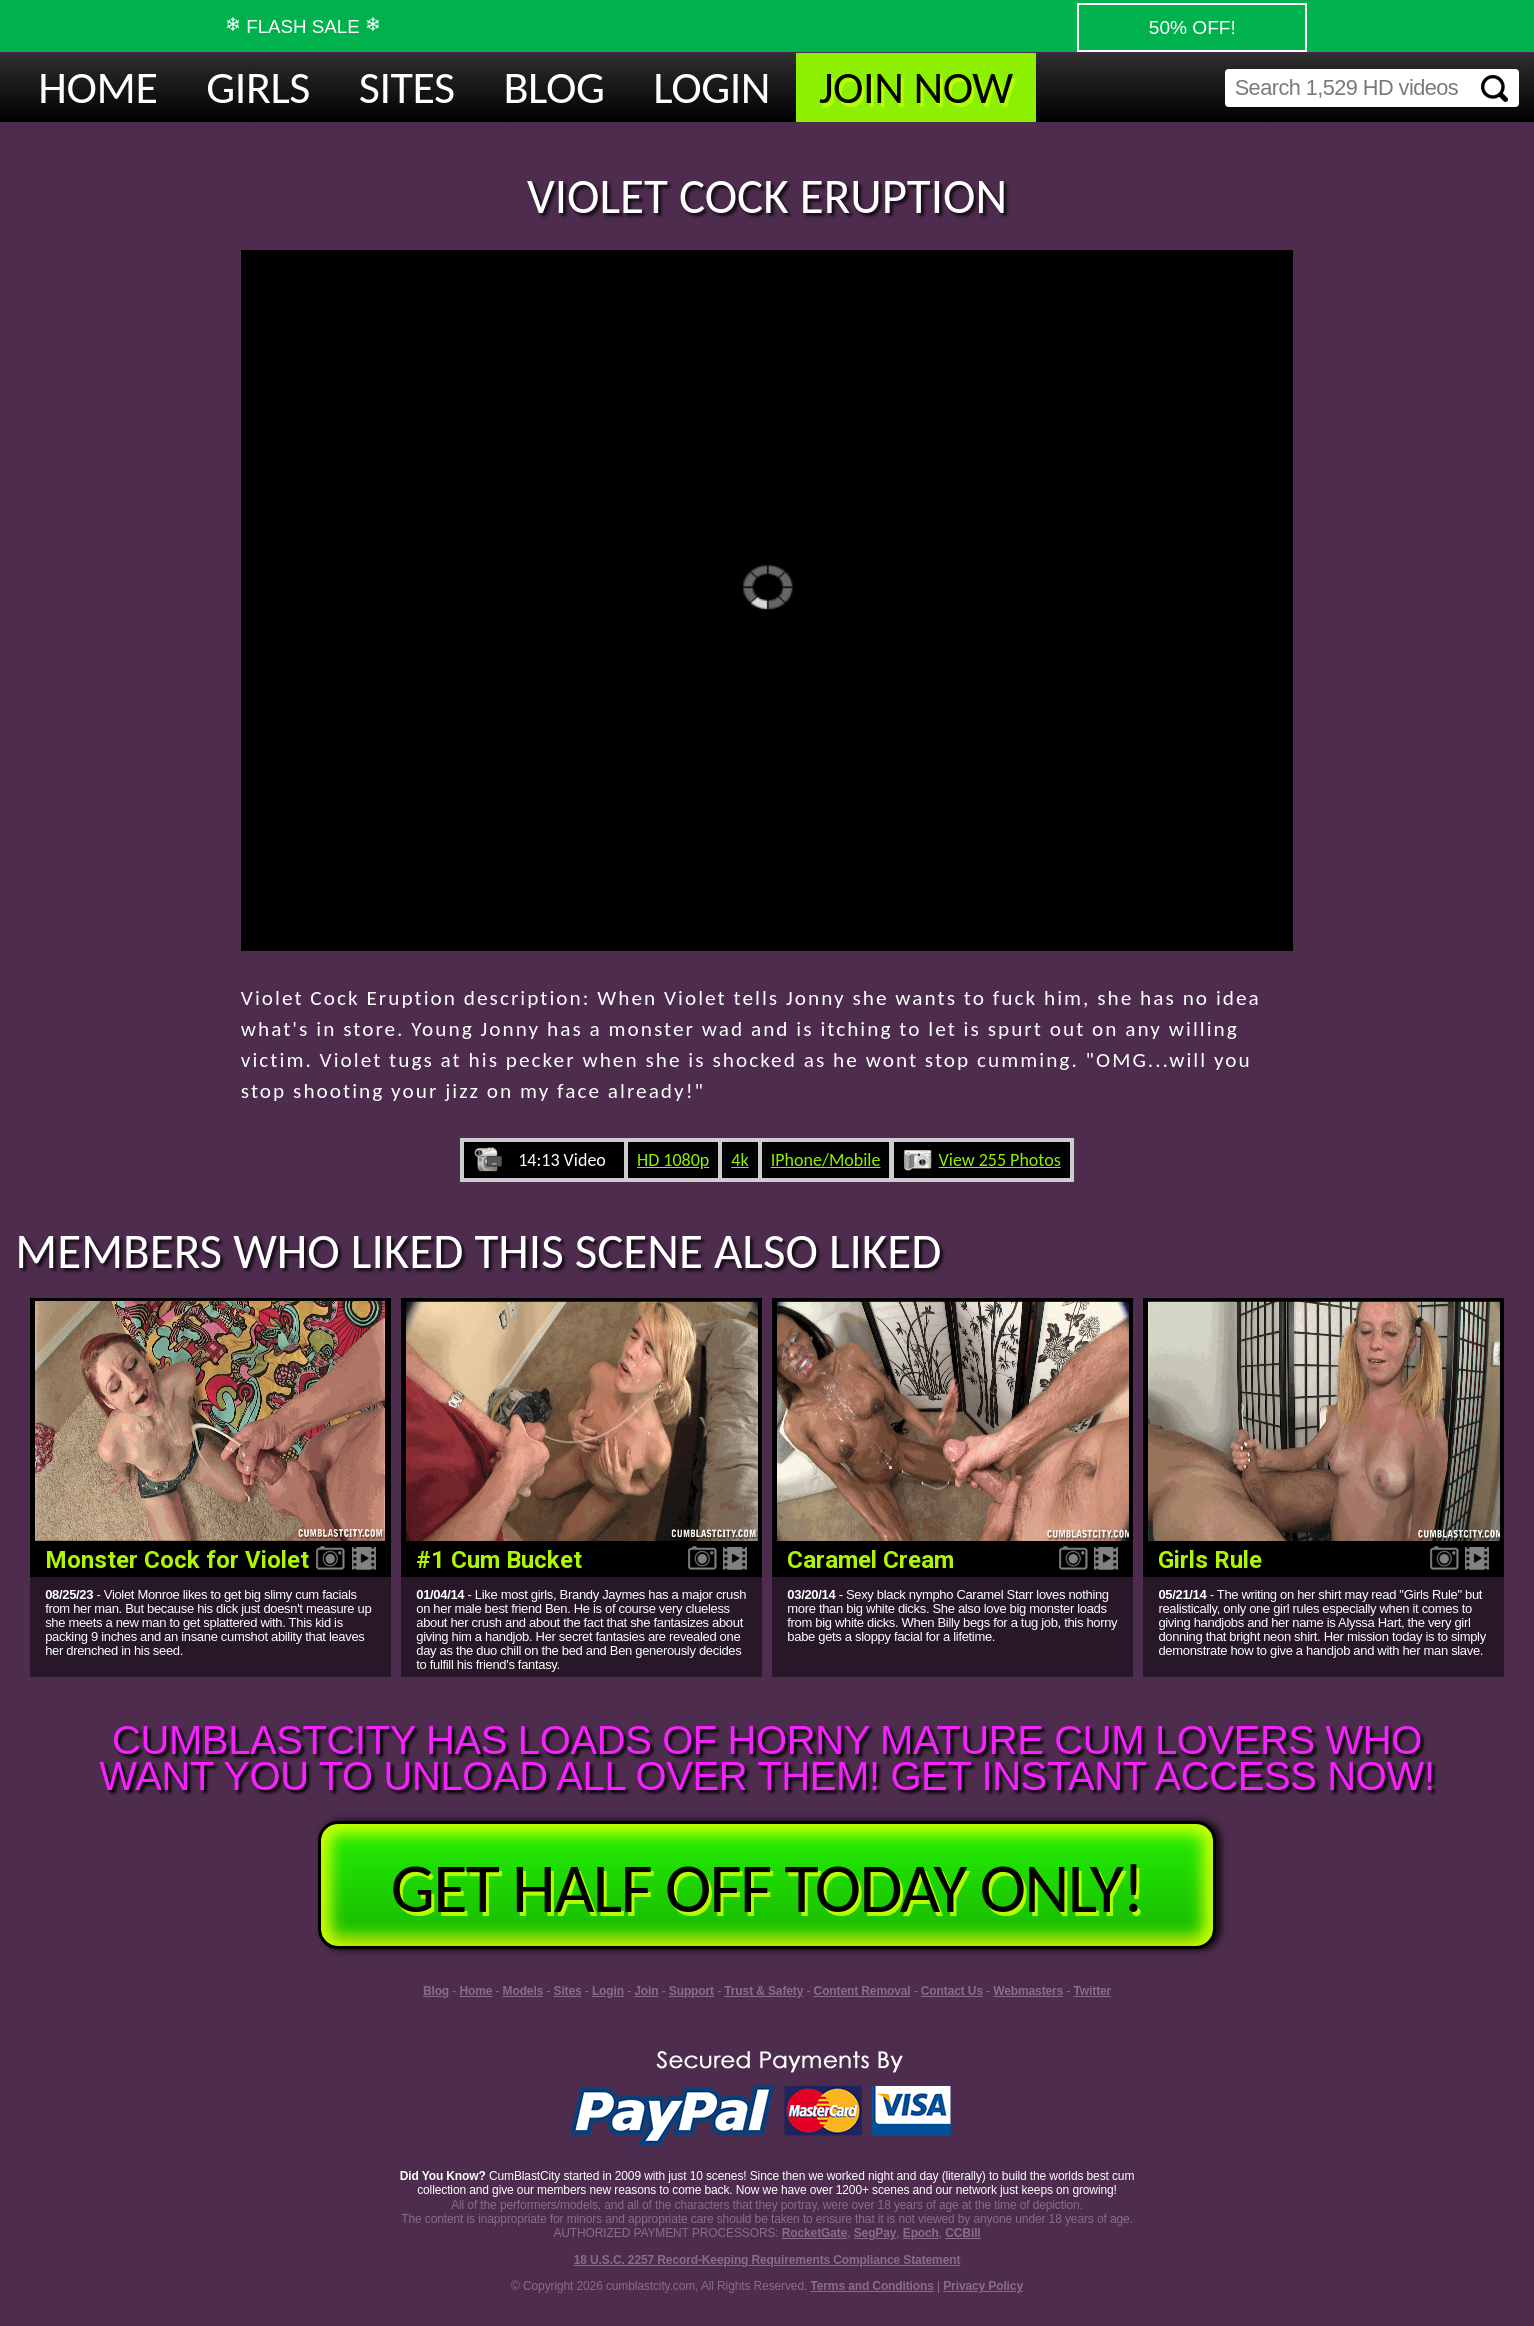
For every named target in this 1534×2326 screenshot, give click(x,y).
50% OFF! (1192, 27)
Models (523, 1991)
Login (608, 1991)
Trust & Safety (763, 1991)
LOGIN (711, 87)
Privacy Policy (983, 2286)
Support (691, 1991)
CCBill (962, 2233)
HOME (97, 87)
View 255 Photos (1000, 1160)
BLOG (554, 87)
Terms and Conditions (871, 2286)
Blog (436, 1991)
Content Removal (862, 1991)
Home (475, 1991)
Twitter (1093, 1991)
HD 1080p (673, 1160)
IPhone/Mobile (826, 1160)
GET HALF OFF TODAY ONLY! (767, 1888)
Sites (568, 1991)
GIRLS (258, 87)
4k (739, 1160)
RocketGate (815, 2233)
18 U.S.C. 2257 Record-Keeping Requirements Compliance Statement (767, 2260)
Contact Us (952, 1991)
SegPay (875, 2233)
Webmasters (1028, 1991)
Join (646, 1991)
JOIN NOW (916, 87)
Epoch (921, 2233)
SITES (407, 87)
